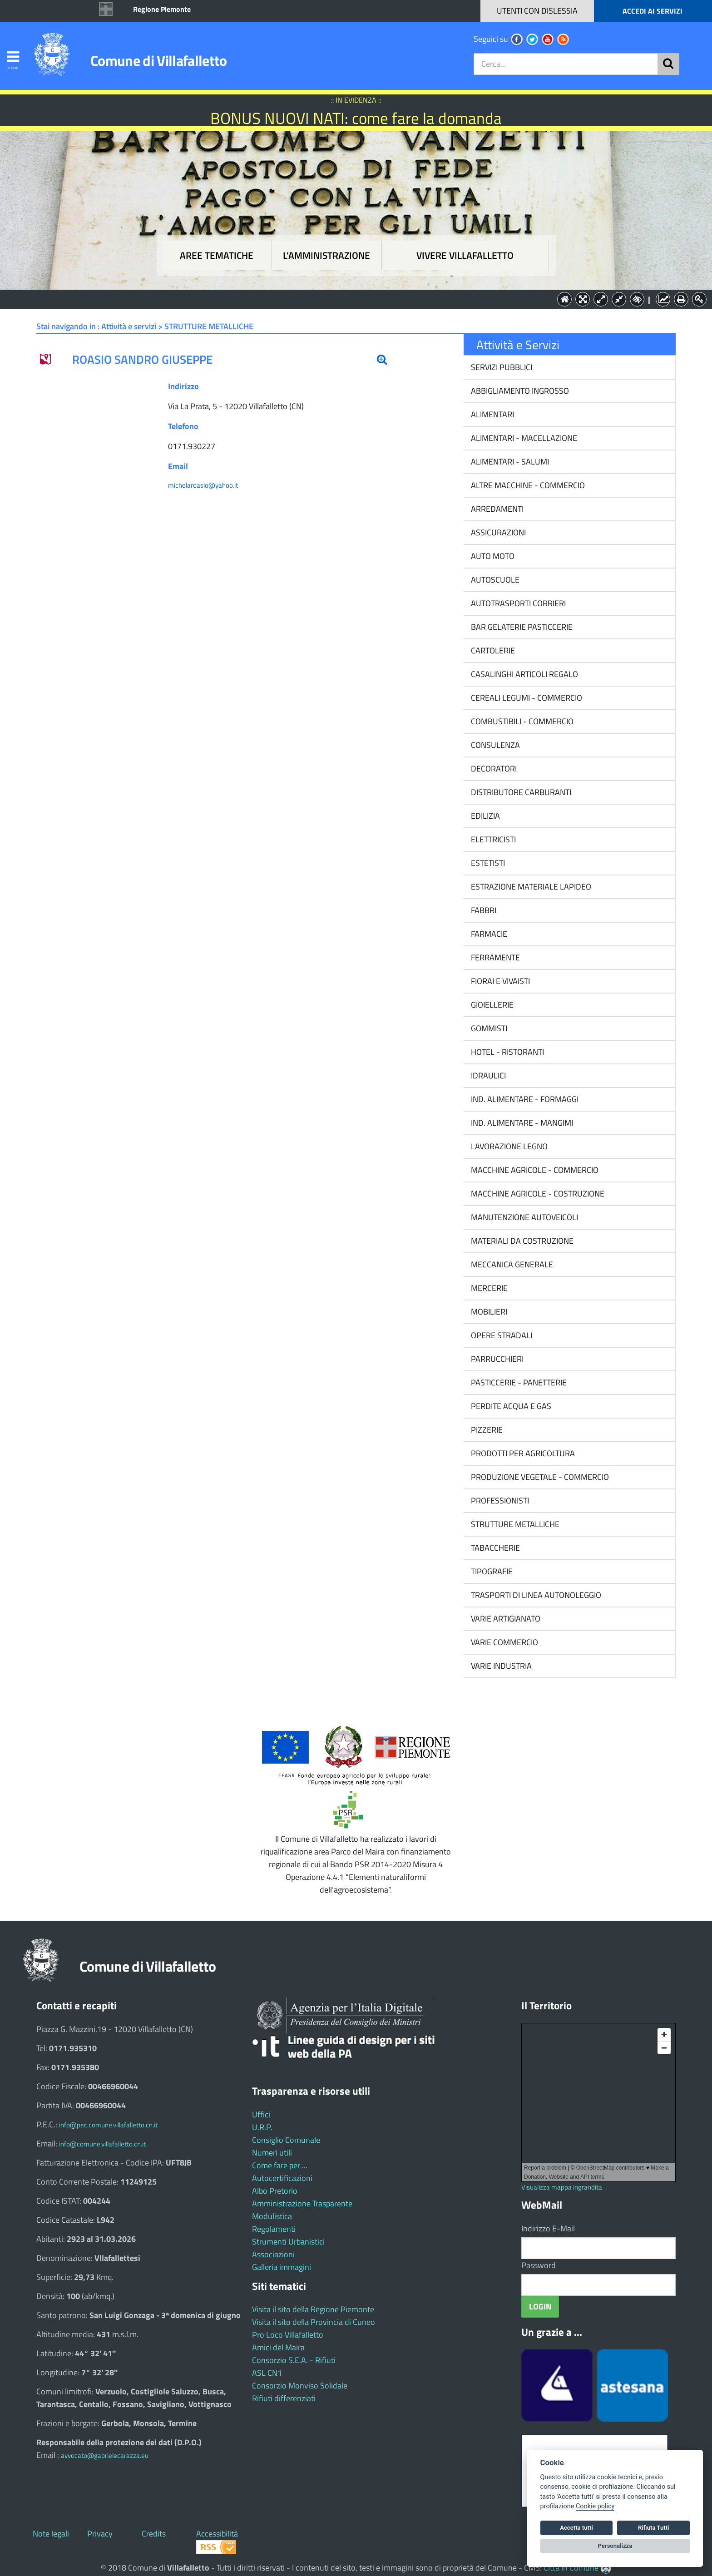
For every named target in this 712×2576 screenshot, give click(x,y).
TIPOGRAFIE (491, 1571)
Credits (154, 2533)
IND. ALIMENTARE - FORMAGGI (523, 1099)
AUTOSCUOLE (494, 580)
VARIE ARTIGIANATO (504, 1618)
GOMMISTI (488, 1028)
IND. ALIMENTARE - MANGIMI (521, 1123)
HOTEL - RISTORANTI (506, 1052)
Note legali (51, 2533)
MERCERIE (488, 1288)
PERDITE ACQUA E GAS (510, 1406)
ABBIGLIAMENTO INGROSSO (519, 391)
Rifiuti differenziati (284, 2398)
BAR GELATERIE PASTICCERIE (521, 627)
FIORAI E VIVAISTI (499, 981)
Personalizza (615, 2545)
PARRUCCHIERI (496, 1359)
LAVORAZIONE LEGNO (508, 1146)
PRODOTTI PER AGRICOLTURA (522, 1453)
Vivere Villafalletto (465, 255)
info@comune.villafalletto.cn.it (102, 2144)
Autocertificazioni (282, 2178)
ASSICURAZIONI (497, 532)
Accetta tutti (576, 2527)
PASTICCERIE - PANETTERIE (518, 1382)
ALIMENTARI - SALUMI (509, 461)
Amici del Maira (278, 2347)
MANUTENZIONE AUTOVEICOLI (523, 1217)
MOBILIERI (488, 1311)
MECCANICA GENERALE (511, 1264)
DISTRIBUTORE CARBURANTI (520, 792)
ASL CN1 (267, 2373)
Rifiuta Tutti (653, 2527)
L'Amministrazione (349, 298)
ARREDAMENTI (496, 509)
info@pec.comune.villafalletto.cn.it (108, 2125)
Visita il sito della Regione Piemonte (313, 2309)
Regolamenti (274, 2229)
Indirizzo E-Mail (548, 2228)
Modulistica (272, 2216)
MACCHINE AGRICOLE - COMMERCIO (533, 1170)
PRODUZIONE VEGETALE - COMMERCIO (539, 1477)
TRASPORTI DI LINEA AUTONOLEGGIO (535, 1595)
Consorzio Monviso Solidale (299, 2385)
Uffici (261, 2114)
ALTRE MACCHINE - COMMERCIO (527, 485)
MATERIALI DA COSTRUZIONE (521, 1241)
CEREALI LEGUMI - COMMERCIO (525, 698)
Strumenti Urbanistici (288, 2241)
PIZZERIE (486, 1430)
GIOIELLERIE (491, 1005)
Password (538, 2265)
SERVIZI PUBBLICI (500, 367)
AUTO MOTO (491, 556)
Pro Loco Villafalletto (287, 2335)
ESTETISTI (487, 863)
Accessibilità (217, 2533)
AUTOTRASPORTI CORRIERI (517, 603)
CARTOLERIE (492, 650)
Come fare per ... (279, 2165)
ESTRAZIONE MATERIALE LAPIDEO (530, 886)
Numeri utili (272, 2152)
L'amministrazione (326, 255)
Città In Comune (571, 2567)
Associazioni (273, 2254)
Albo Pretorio (274, 2191)
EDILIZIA (484, 816)
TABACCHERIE (494, 1548)
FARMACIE (488, 934)
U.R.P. (262, 2127)
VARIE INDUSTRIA (500, 1666)
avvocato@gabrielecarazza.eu (104, 2455)
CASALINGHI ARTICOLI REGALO (523, 674)
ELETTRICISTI (492, 839)
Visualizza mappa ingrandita (561, 2187)
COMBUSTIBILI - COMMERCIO (521, 721)
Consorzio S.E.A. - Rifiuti (294, 2360)
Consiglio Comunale (286, 2140)
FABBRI (482, 910)
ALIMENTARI (491, 414)
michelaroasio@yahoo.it (203, 485)
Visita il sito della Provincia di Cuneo (313, 2322)
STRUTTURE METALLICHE (514, 1524)
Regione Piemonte (162, 9)
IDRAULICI (487, 1075)
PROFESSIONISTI (499, 1500)
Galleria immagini (281, 2267)
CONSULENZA (494, 745)
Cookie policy (595, 2506)
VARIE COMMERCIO (503, 1642)
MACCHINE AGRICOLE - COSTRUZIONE (536, 1193)
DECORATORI (493, 768)
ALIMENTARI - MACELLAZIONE (523, 438)
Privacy (100, 2533)
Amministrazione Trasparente (302, 2203)
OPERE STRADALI (500, 1335)
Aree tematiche (216, 255)
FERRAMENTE (494, 957)
